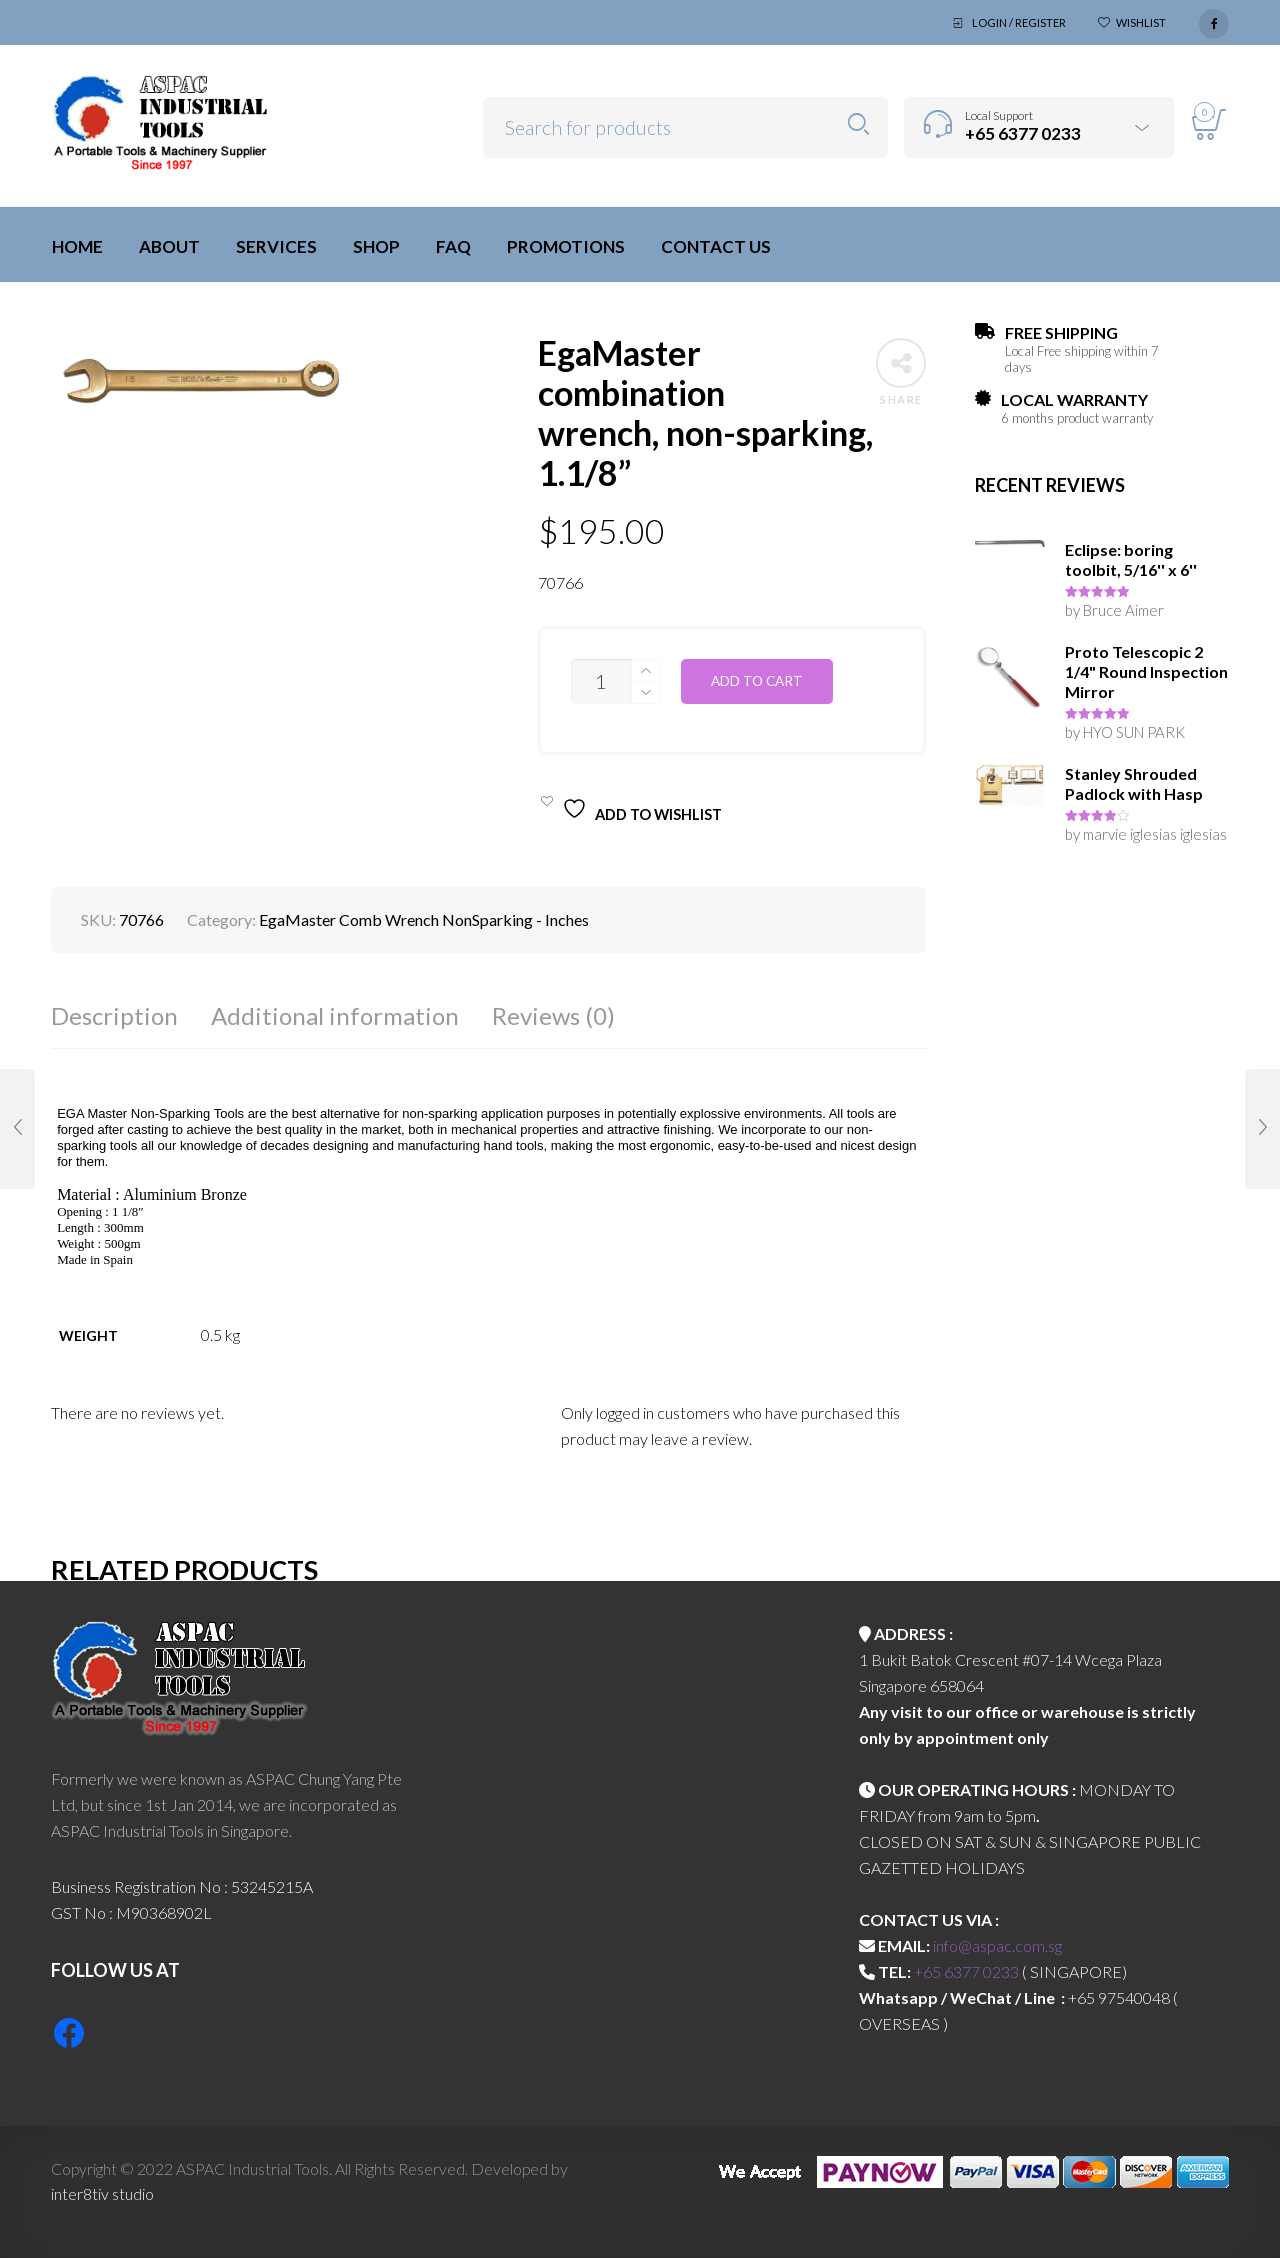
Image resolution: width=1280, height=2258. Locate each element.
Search (858, 124)
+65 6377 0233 (966, 1971)
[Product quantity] (601, 681)
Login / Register (1019, 22)
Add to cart (757, 681)
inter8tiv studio (102, 2193)
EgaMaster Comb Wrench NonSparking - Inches (424, 919)
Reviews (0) (553, 1015)
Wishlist (1141, 22)
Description (114, 1015)
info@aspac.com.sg (997, 1945)
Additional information (335, 1015)
